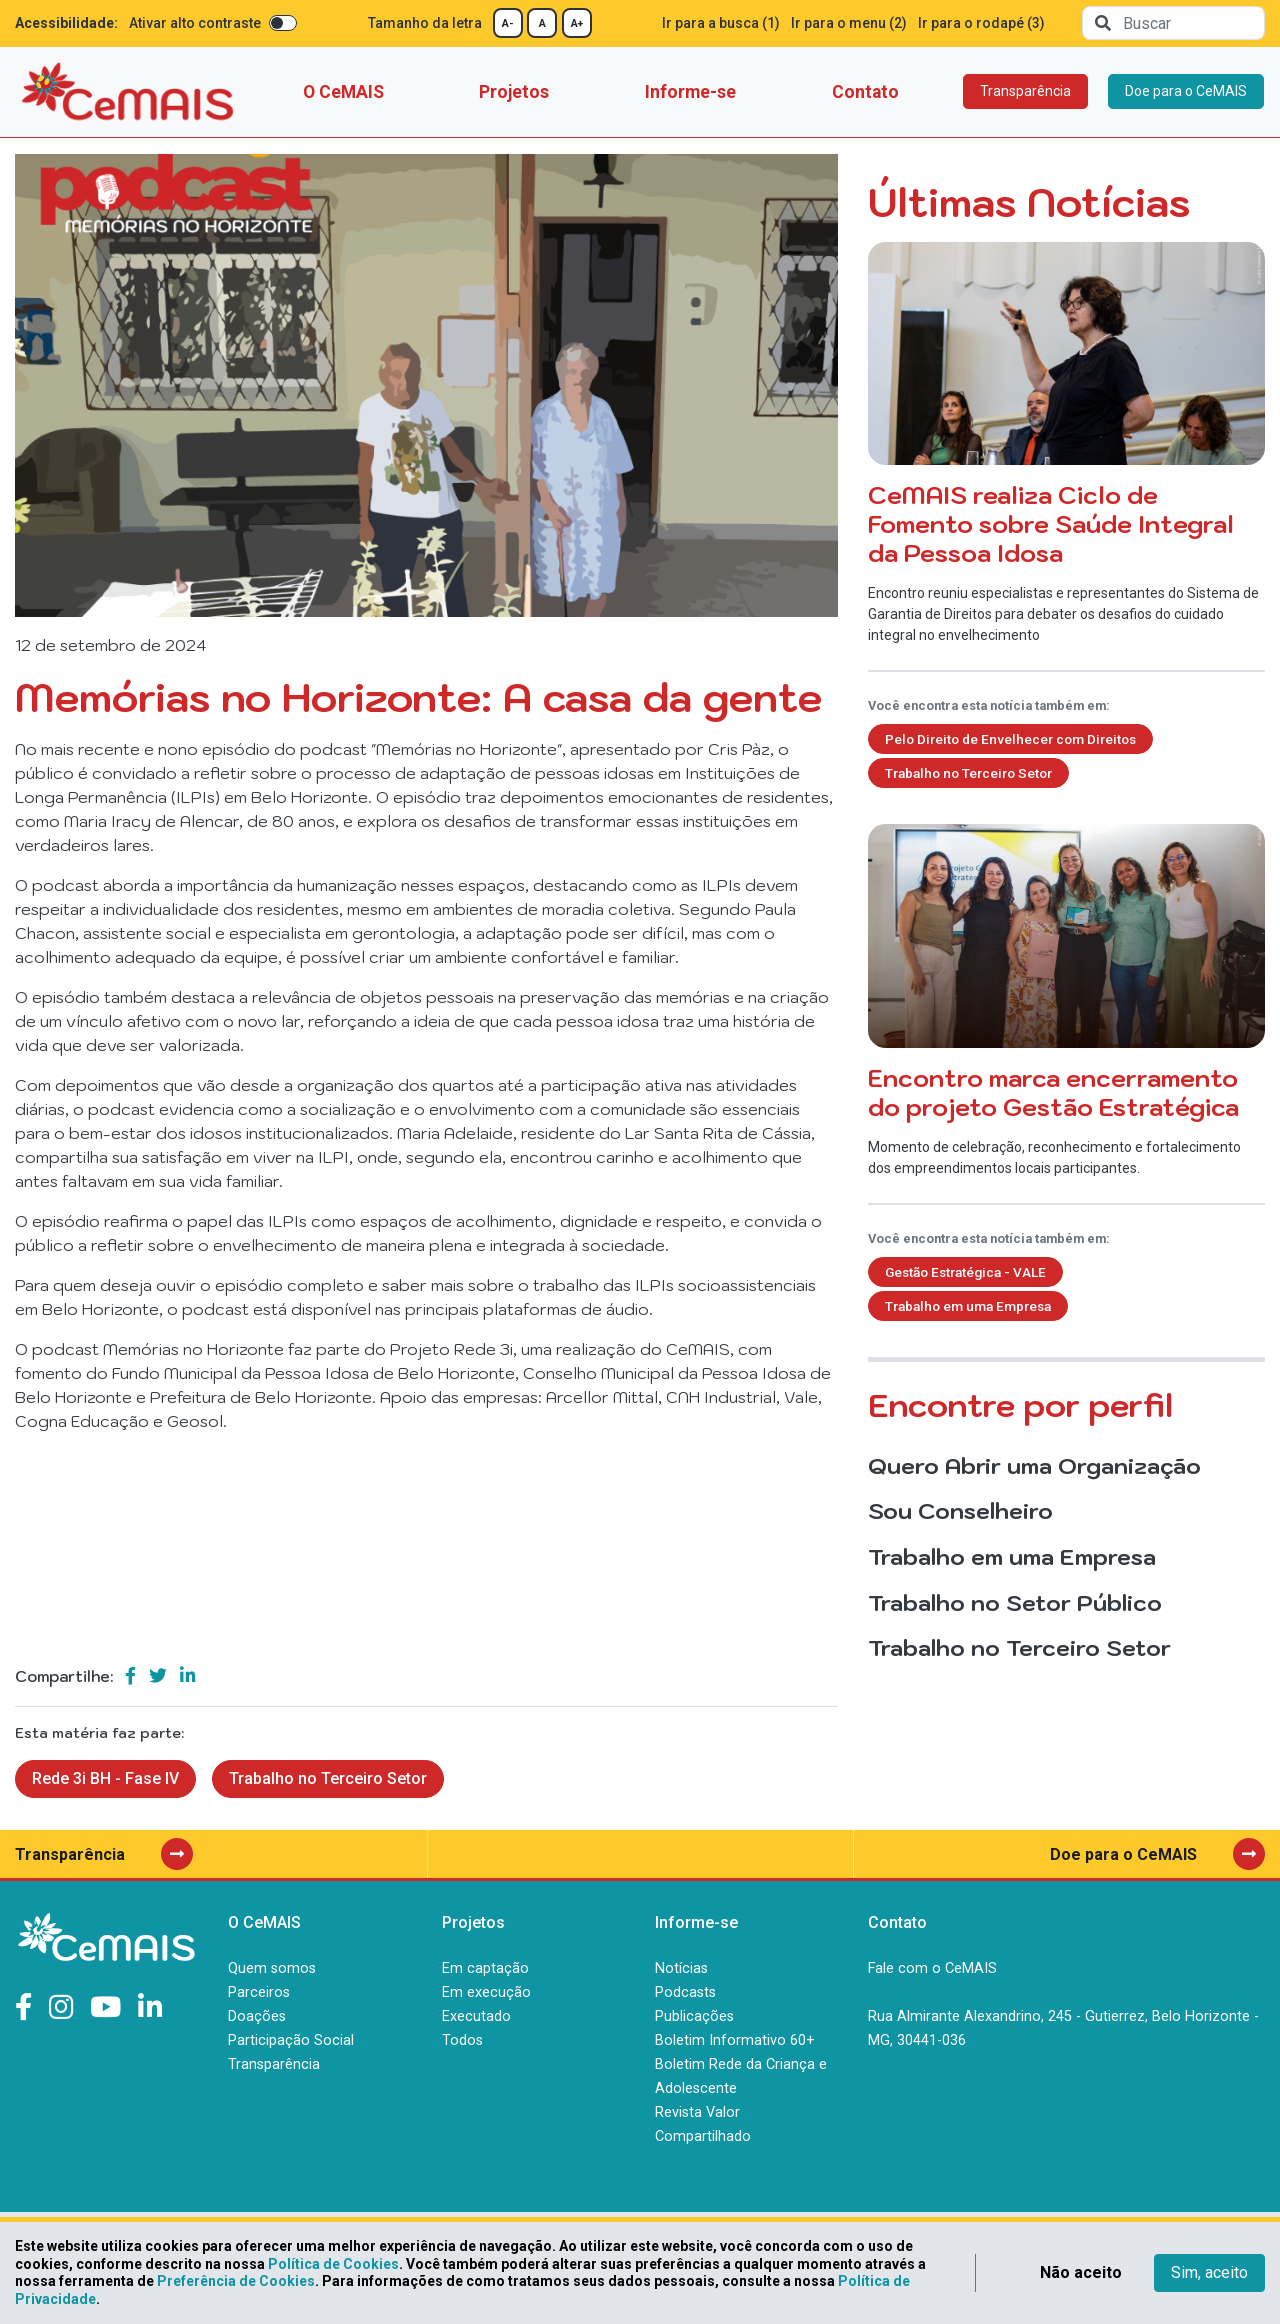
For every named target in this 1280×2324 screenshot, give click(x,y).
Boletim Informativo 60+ (735, 2040)
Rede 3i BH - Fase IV (105, 1778)
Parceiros (259, 1992)
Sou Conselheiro (960, 1510)
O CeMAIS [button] (343, 92)
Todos (462, 2040)
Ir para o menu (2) (849, 23)
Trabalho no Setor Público (1015, 1602)
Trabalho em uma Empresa (968, 1306)
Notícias (681, 1968)
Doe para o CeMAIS (1186, 91)
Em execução (486, 1992)
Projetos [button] (514, 92)
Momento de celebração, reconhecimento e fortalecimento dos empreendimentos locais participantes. (1066, 1000)
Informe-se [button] (690, 92)
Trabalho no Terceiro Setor (328, 1778)
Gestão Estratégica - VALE (965, 1272)
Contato (865, 92)
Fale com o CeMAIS (932, 1968)
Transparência (1025, 91)
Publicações (694, 2016)
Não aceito (1081, 2272)
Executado (476, 2016)
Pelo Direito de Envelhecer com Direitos (1010, 739)
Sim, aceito (1209, 2272)
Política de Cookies (333, 2264)
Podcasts (685, 1992)
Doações (257, 2016)
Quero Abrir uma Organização (1034, 1465)
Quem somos (272, 1968)
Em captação (485, 1968)
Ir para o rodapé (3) (981, 23)
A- (508, 23)
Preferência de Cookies (236, 2281)
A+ (577, 23)
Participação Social (291, 2040)
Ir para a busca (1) (721, 23)
